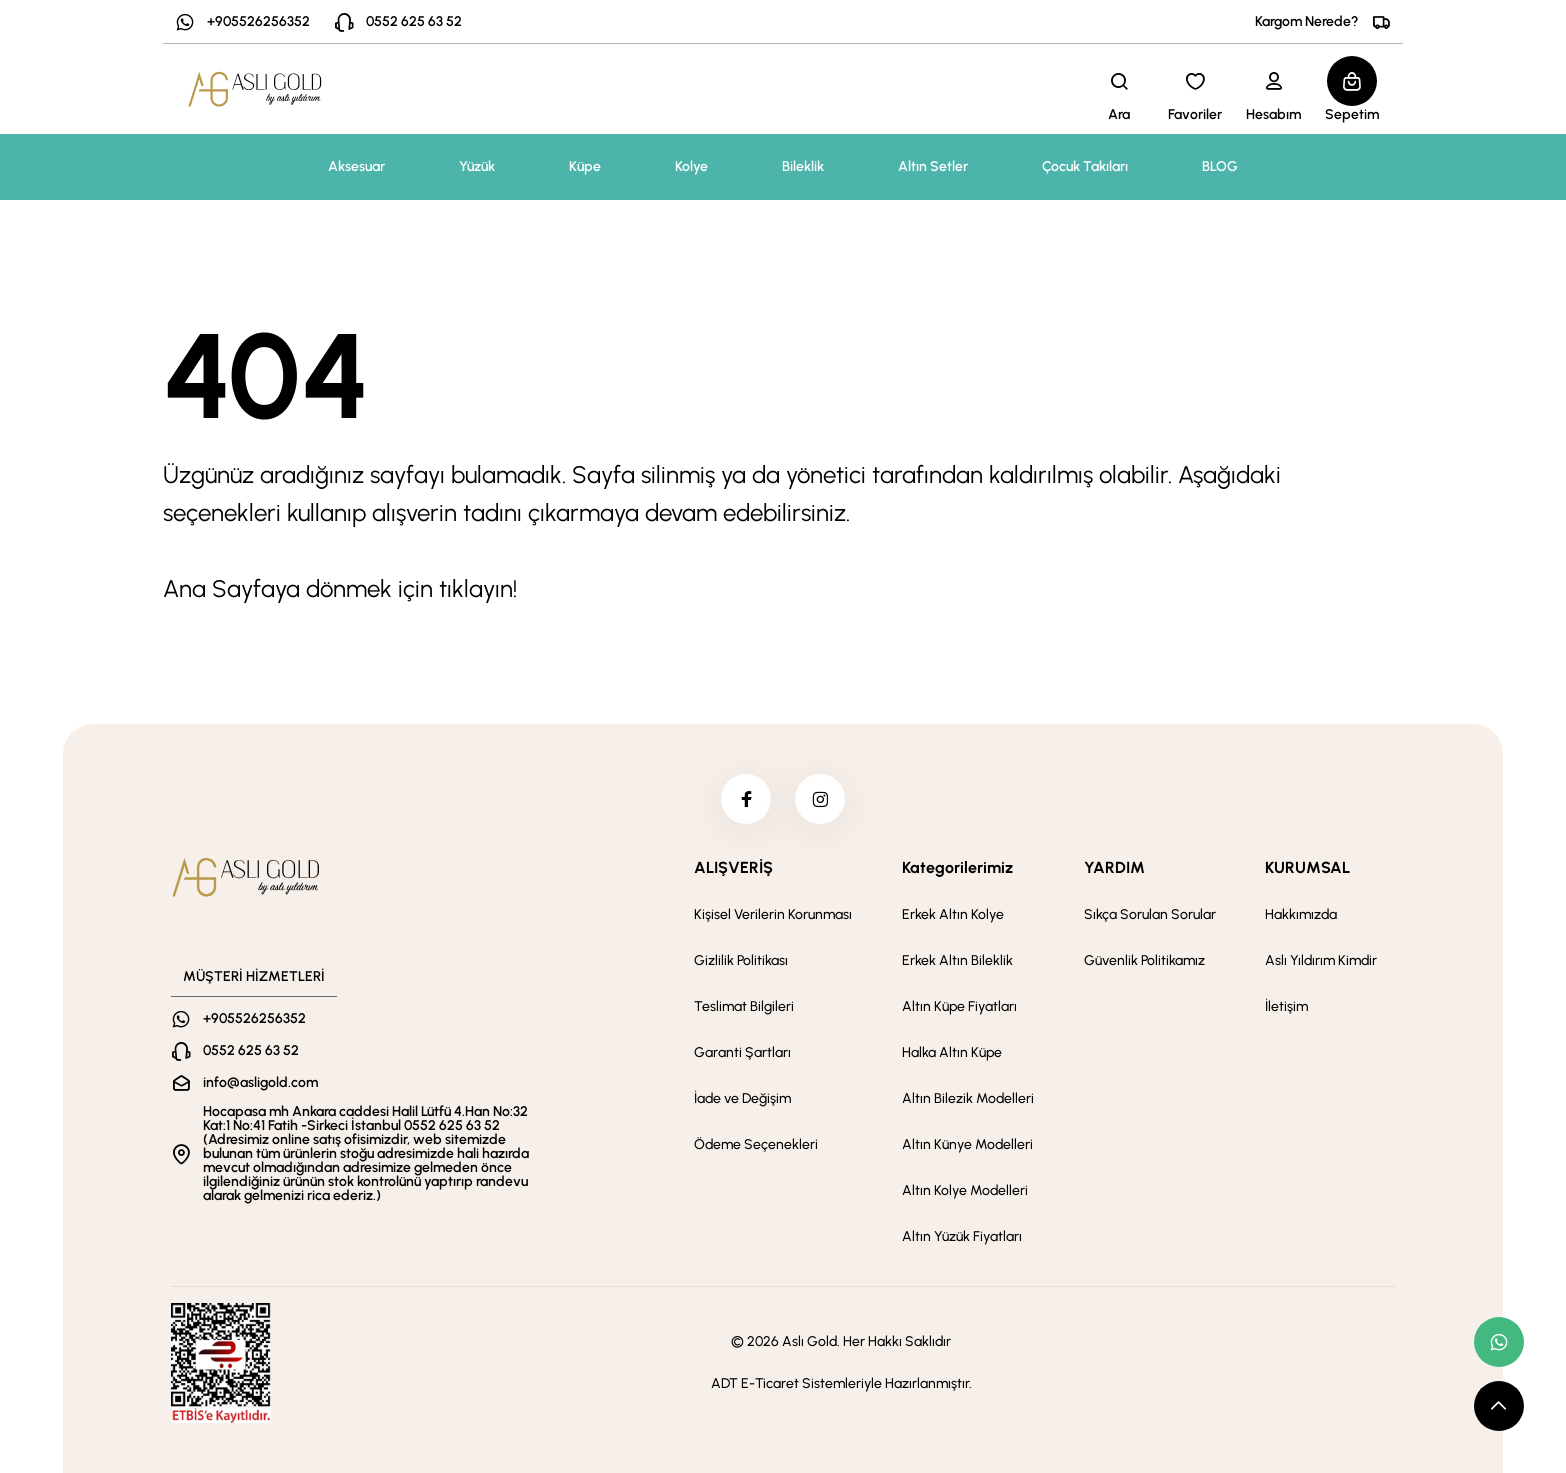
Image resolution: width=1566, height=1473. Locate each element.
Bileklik (803, 166)
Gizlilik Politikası (741, 960)
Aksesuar (356, 166)
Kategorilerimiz (957, 867)
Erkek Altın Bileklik (957, 960)
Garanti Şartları (742, 1052)
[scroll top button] (1499, 1406)
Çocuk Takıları (1085, 166)
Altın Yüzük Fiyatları (962, 1236)
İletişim (1286, 1006)
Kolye (691, 166)
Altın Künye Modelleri (967, 1144)
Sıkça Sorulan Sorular (1150, 914)
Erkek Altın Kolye (953, 914)
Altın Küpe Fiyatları (959, 1006)
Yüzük (477, 166)
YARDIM (1114, 867)
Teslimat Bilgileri (744, 1006)
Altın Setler (933, 166)
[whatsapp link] (1499, 1342)
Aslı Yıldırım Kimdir (1321, 960)
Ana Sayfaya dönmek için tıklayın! (340, 588)
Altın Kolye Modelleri (965, 1190)
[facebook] (746, 799)
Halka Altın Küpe (952, 1052)
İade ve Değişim (742, 1098)
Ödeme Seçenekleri (756, 1144)
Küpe (585, 166)
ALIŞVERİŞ (733, 867)
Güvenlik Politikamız (1144, 960)
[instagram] (820, 799)
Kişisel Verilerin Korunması (773, 914)
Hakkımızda (1301, 914)
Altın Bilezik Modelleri (968, 1098)
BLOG (1220, 166)
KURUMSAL (1307, 867)
